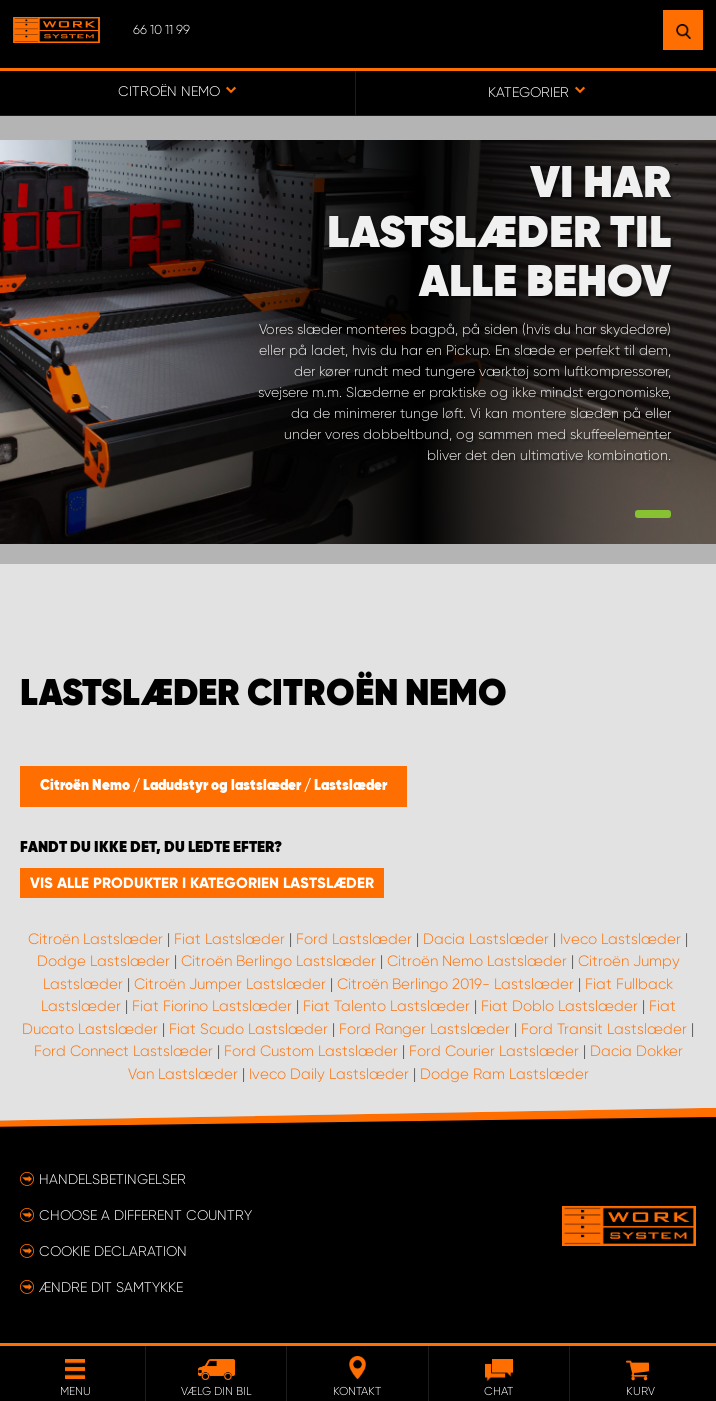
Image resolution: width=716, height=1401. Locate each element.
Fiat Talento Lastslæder (386, 1006)
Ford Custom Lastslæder (311, 1051)
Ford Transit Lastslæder (604, 1029)
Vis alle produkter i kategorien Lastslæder (202, 883)
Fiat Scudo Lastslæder (248, 1029)
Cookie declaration (113, 1251)
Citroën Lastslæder (95, 939)
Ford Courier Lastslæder (494, 1051)
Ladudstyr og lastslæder (223, 786)
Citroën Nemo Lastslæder (477, 961)
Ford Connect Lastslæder (123, 1051)
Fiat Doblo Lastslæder (559, 1006)
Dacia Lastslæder (486, 939)
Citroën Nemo (86, 786)
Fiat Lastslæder (229, 939)
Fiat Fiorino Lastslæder (212, 1006)
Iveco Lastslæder (620, 939)
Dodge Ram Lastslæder (504, 1074)
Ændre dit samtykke (111, 1287)
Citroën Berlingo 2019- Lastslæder (455, 984)
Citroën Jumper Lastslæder (230, 984)
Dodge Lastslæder (103, 961)
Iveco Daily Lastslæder (329, 1074)
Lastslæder (350, 786)
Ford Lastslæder (354, 939)
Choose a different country (145, 1215)
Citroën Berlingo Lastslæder (278, 961)
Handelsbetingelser (112, 1179)
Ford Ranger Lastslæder (424, 1029)
